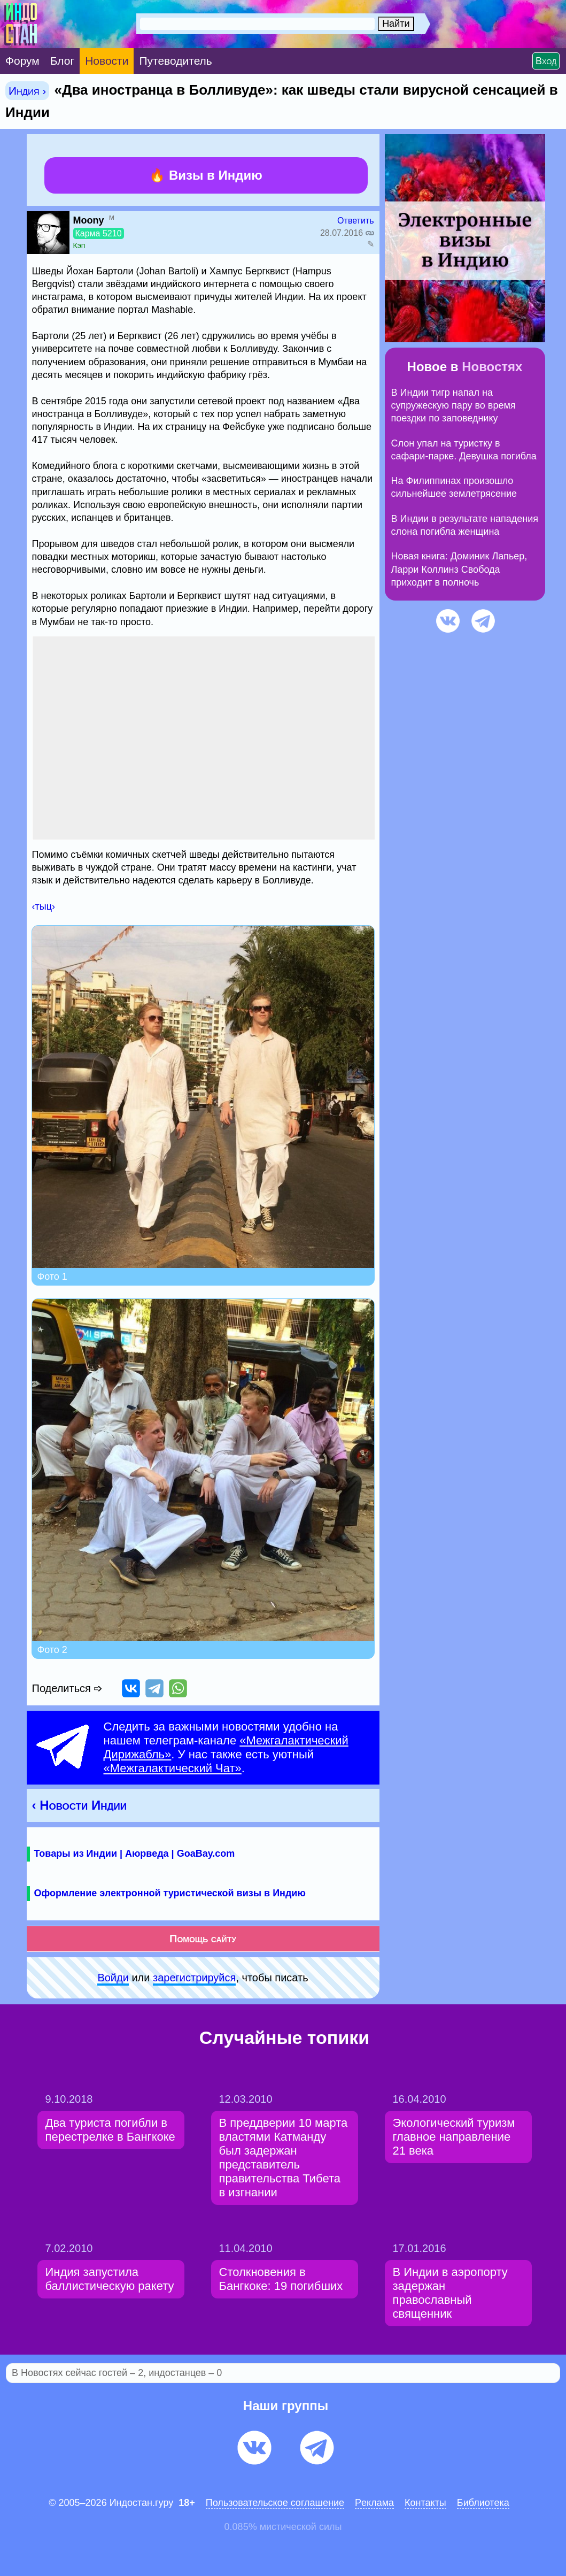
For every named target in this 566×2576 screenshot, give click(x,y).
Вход (546, 61)
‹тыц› (43, 906)
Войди (112, 1977)
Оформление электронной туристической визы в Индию (170, 1893)
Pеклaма (374, 2502)
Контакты (425, 2502)
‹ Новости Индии (79, 1805)
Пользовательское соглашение (275, 2502)
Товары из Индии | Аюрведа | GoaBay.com (134, 1853)
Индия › (27, 90)
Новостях (492, 366)
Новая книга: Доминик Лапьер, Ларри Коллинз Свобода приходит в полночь (459, 569)
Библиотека (483, 2502)
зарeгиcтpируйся (194, 1977)
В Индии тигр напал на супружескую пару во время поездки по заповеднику (453, 405)
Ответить (355, 220)
